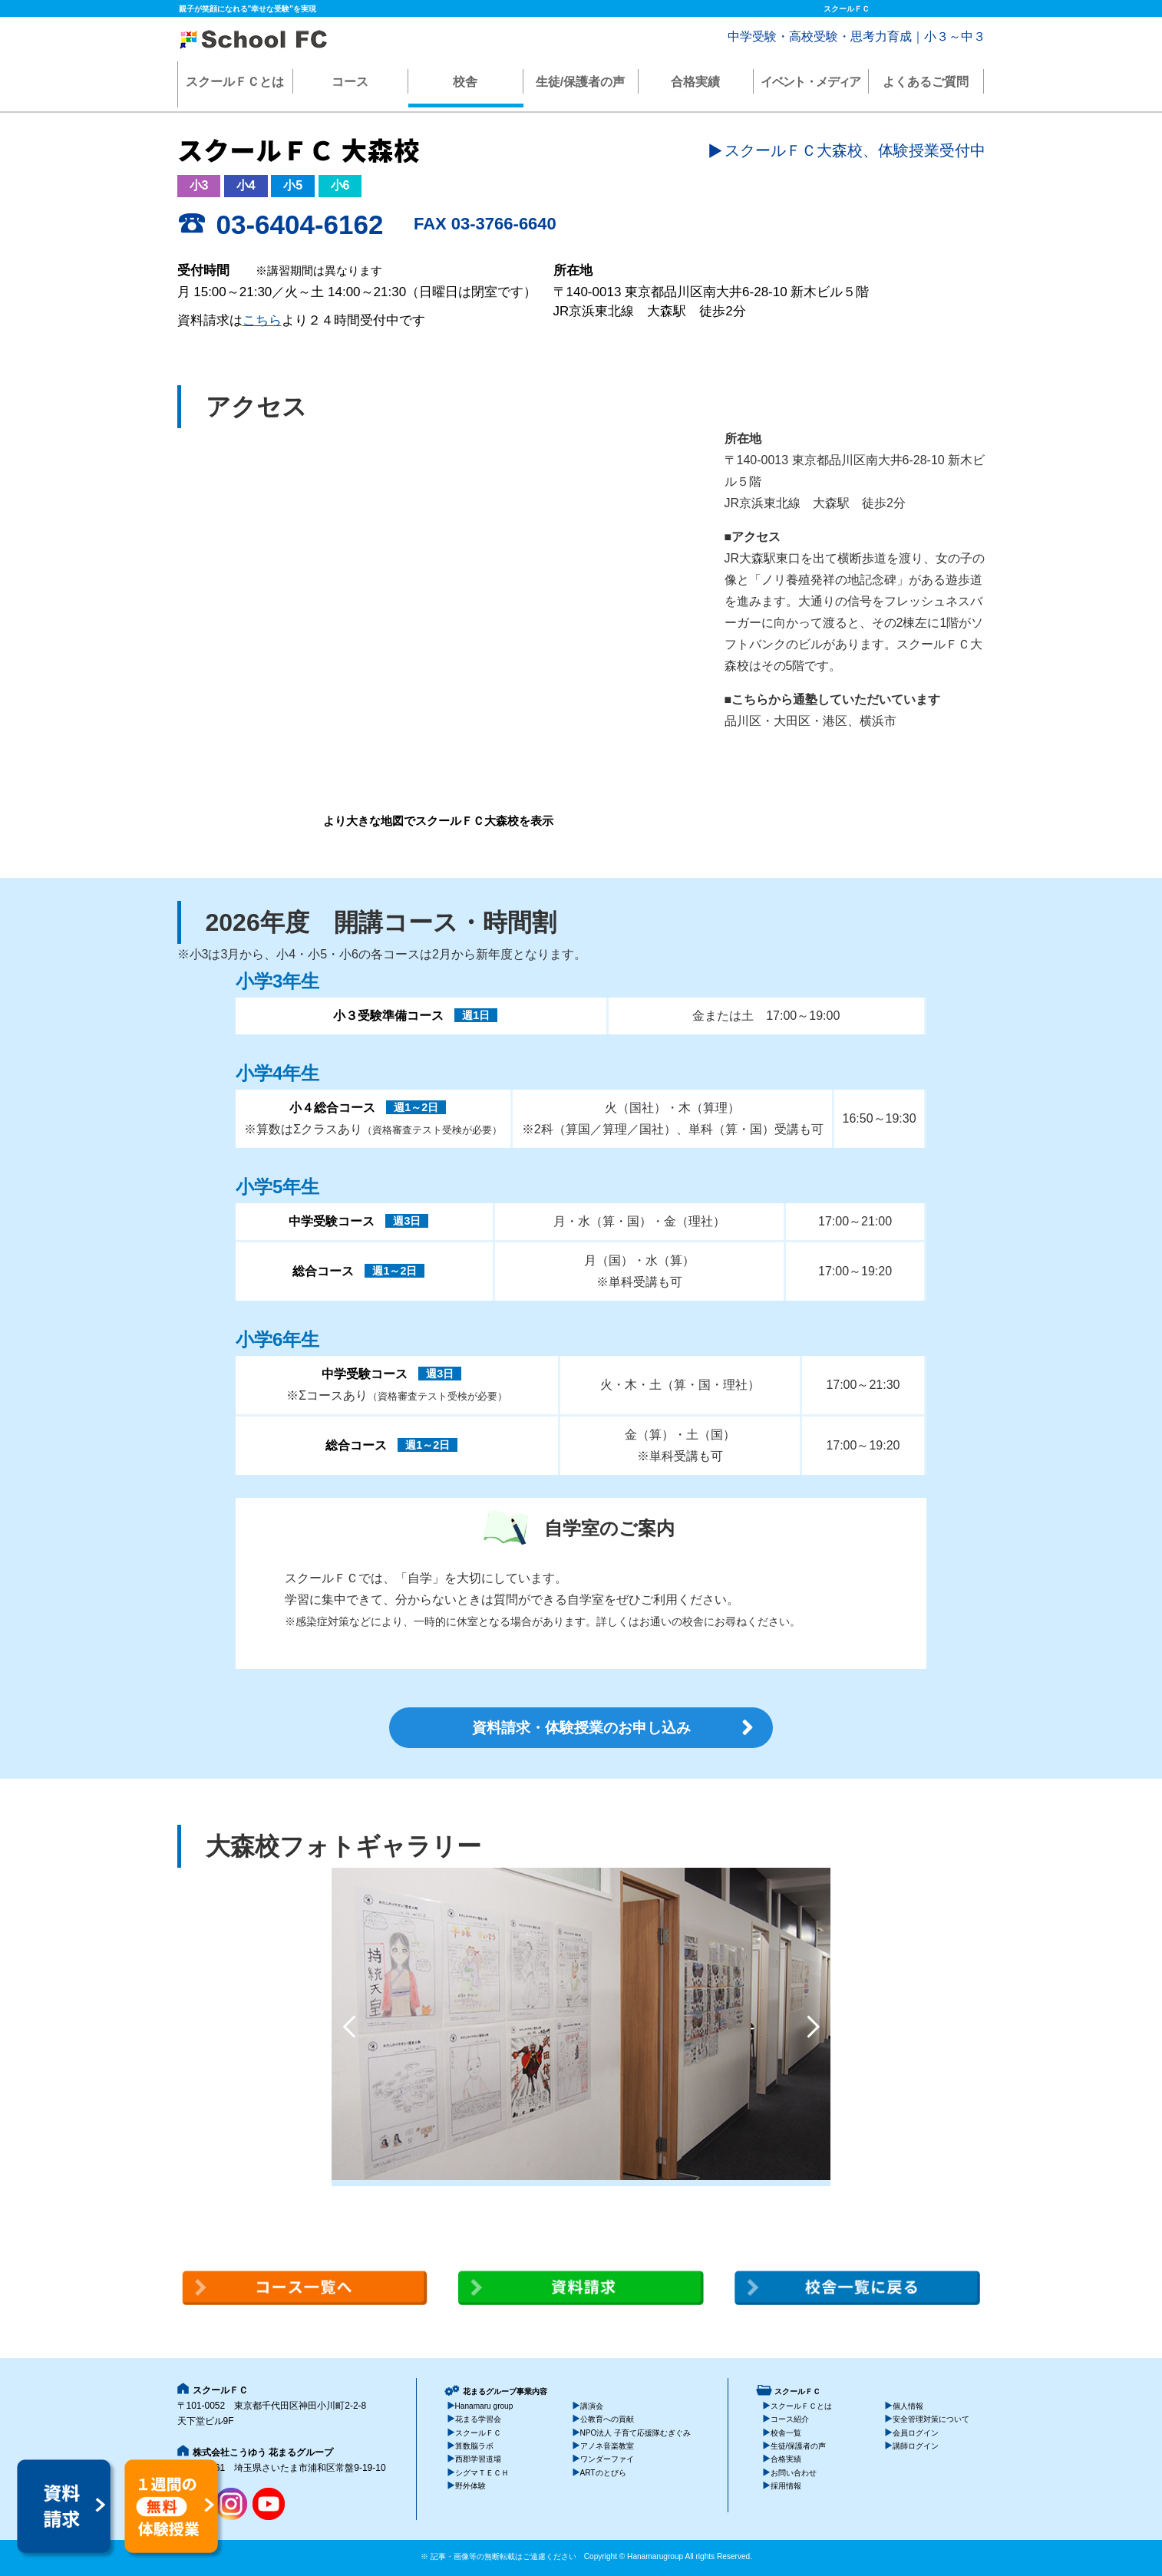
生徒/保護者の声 (580, 81)
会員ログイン (916, 2433)
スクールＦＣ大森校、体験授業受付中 (855, 150)
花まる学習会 (478, 2419)
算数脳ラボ (474, 2446)
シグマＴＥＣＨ (482, 2473)
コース (350, 81)
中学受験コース (332, 1221)
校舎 (465, 81)
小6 (340, 185)
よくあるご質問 (926, 81)
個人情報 (908, 2406)
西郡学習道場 (478, 2460)
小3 (199, 185)
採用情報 (786, 2486)
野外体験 (470, 2486)
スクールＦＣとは (235, 81)
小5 (292, 185)
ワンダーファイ (607, 2460)
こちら (262, 320)
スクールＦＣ (478, 2433)
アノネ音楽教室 (607, 2446)
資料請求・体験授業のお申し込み (581, 1728)
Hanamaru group (484, 2406)
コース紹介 (790, 2419)
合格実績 (695, 81)
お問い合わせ (794, 2473)
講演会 (591, 2406)
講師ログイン (916, 2446)
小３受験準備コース (388, 1015)
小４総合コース (332, 1107)
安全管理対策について (931, 2419)
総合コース (323, 1271)
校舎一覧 (786, 2433)
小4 (246, 185)
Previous (349, 2027)
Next (813, 2027)
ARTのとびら (603, 2473)
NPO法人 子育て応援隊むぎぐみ (636, 2433)
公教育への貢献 (607, 2419)
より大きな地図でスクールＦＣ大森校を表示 (438, 820)
